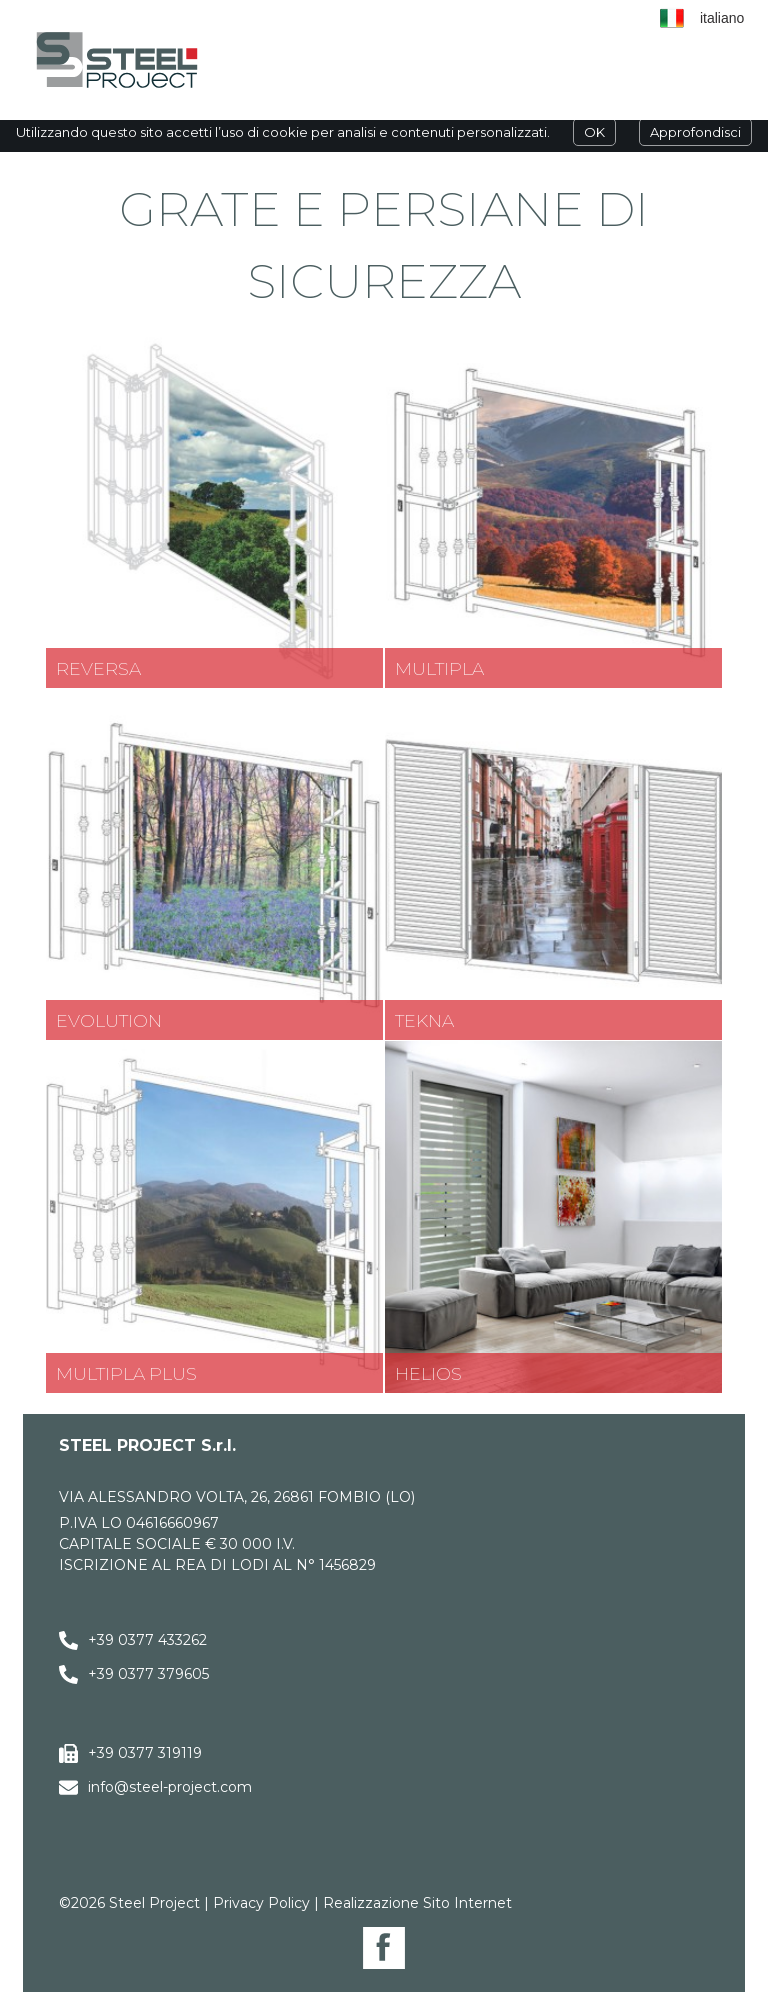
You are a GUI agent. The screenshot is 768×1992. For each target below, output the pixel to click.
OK (594, 132)
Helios (428, 1373)
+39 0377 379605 (148, 1674)
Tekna (424, 1020)
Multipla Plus (126, 1373)
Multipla (439, 668)
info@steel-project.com (170, 1787)
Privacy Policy (261, 1903)
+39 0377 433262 (147, 1640)
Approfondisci (695, 132)
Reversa (98, 668)
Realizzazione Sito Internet (417, 1903)
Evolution (109, 1020)
